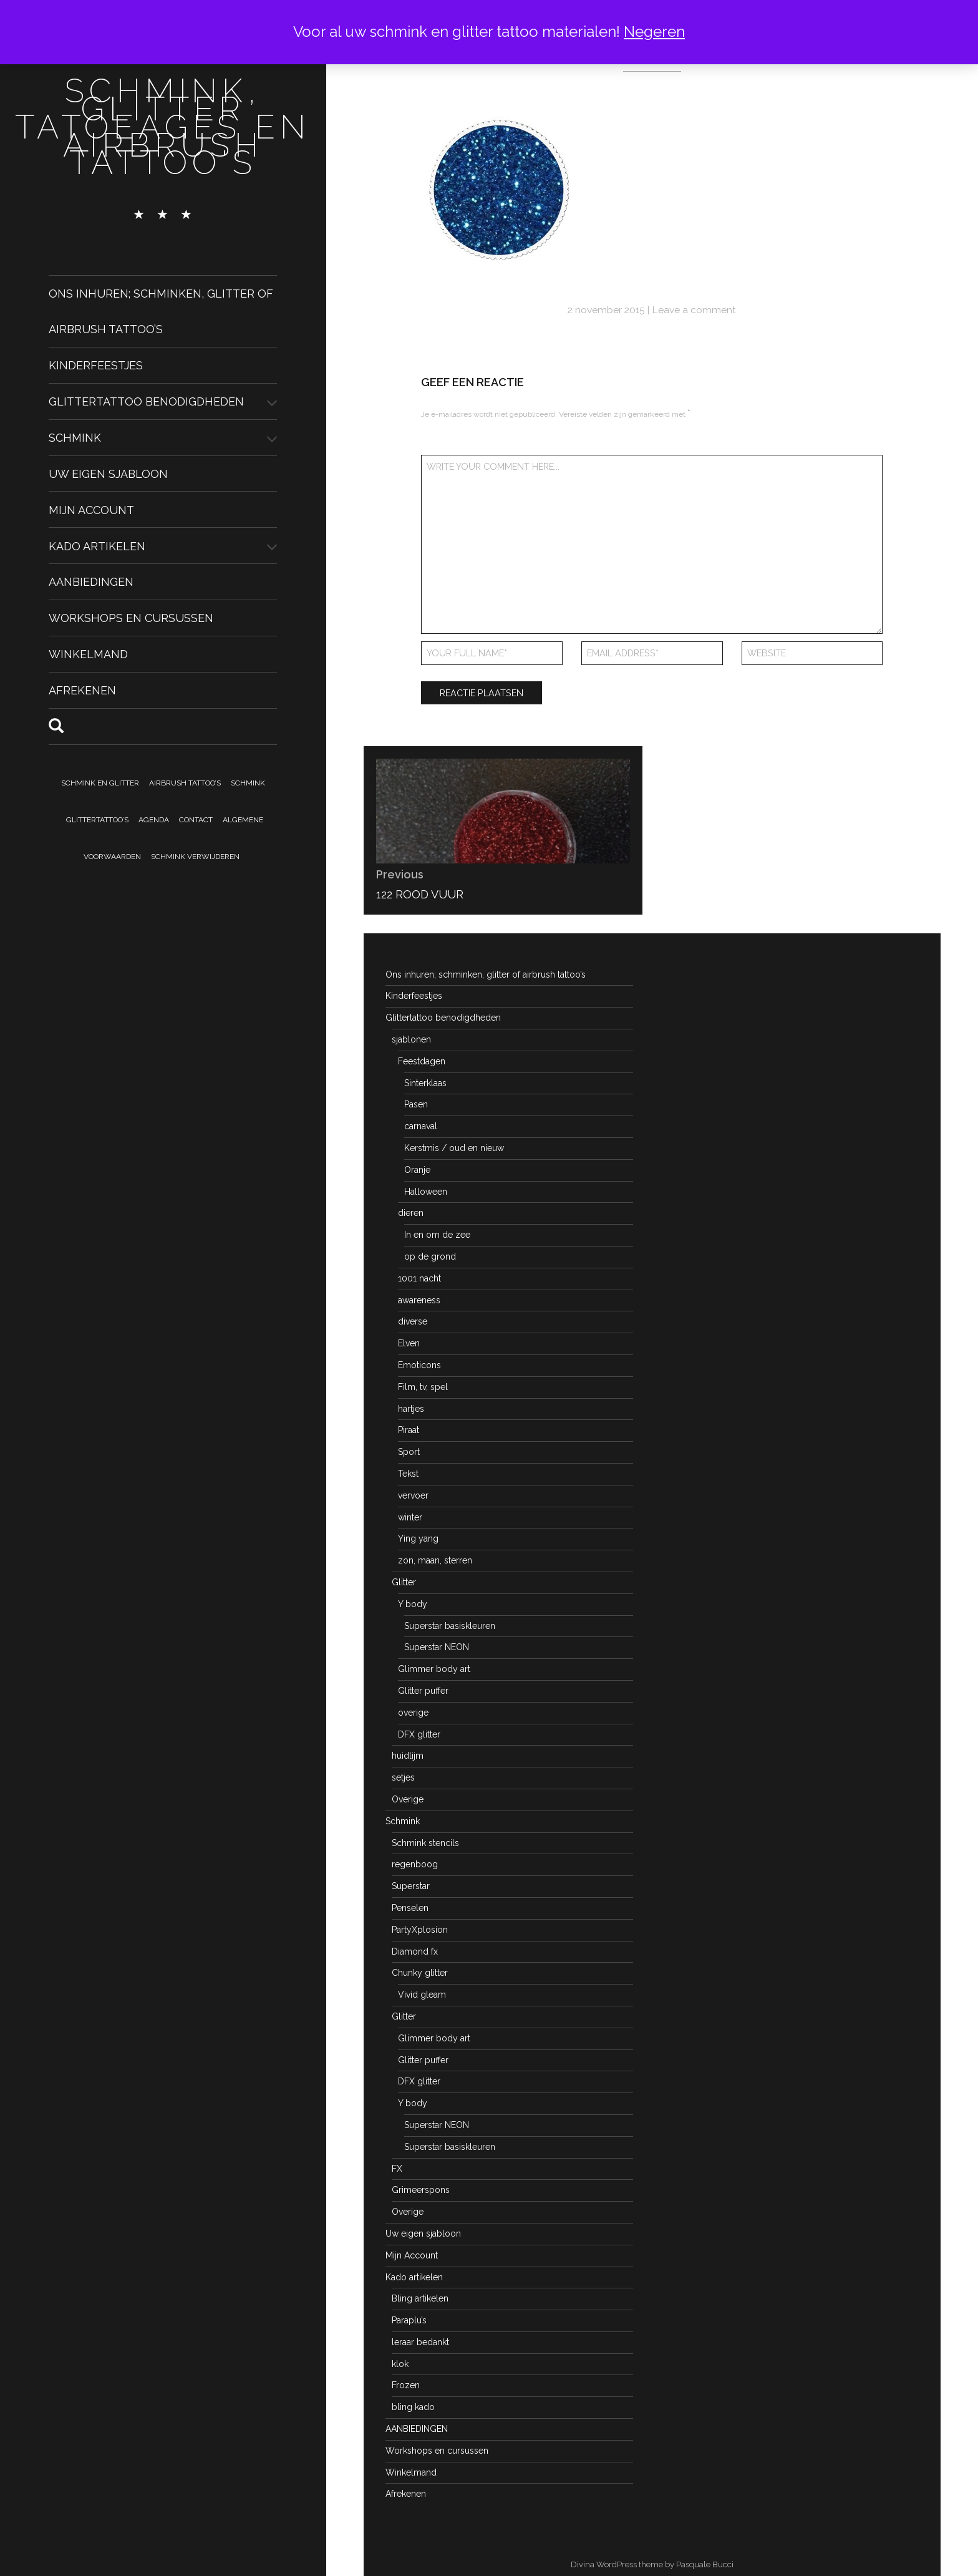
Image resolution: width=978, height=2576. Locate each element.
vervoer (413, 1495)
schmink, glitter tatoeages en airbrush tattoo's (163, 127)
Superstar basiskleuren (449, 1626)
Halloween (425, 1192)
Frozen (406, 2385)
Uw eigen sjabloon (108, 473)
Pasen (416, 1104)
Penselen (410, 1908)
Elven (409, 1343)
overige (413, 1713)
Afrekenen (82, 690)
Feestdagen (421, 1061)
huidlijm (408, 1756)
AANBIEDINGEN (91, 581)
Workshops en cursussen (131, 618)
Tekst (408, 1474)
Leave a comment (694, 310)
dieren (411, 1213)
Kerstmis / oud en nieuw (454, 1148)
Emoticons (419, 1365)
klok (400, 2364)
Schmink (75, 437)
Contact (196, 819)
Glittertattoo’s (97, 819)
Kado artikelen (97, 545)
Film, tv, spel (423, 1387)
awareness (419, 1300)
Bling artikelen (420, 2298)
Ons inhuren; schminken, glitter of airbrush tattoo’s (485, 974)
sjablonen (411, 1039)
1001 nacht (419, 1278)
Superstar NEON (436, 1647)
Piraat (408, 1430)
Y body (412, 1604)
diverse (412, 1321)
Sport (409, 1452)
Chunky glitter (420, 1973)
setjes (403, 1777)
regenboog (415, 1864)
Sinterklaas (425, 1083)
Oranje (417, 1170)
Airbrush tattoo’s (185, 783)
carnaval (420, 1126)
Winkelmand (88, 654)
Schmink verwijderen (195, 856)
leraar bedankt (420, 2342)
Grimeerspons (421, 2190)
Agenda (153, 819)
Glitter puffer (423, 1691)
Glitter (404, 1582)
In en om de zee (437, 1235)
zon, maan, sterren (435, 1560)
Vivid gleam (422, 1995)
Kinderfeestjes (96, 365)
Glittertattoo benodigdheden (146, 401)
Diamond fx (415, 1951)
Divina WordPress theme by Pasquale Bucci (652, 2564)
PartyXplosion (420, 1930)
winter (410, 1517)
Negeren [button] (654, 31)
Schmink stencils (425, 1843)
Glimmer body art (434, 1669)
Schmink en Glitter (100, 783)
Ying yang (418, 1538)
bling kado (413, 2407)
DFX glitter (419, 1734)
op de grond (430, 1256)
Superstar (411, 1886)
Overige (408, 1799)
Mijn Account (91, 509)
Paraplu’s (409, 2320)
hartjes (411, 1409)
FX (397, 2169)
